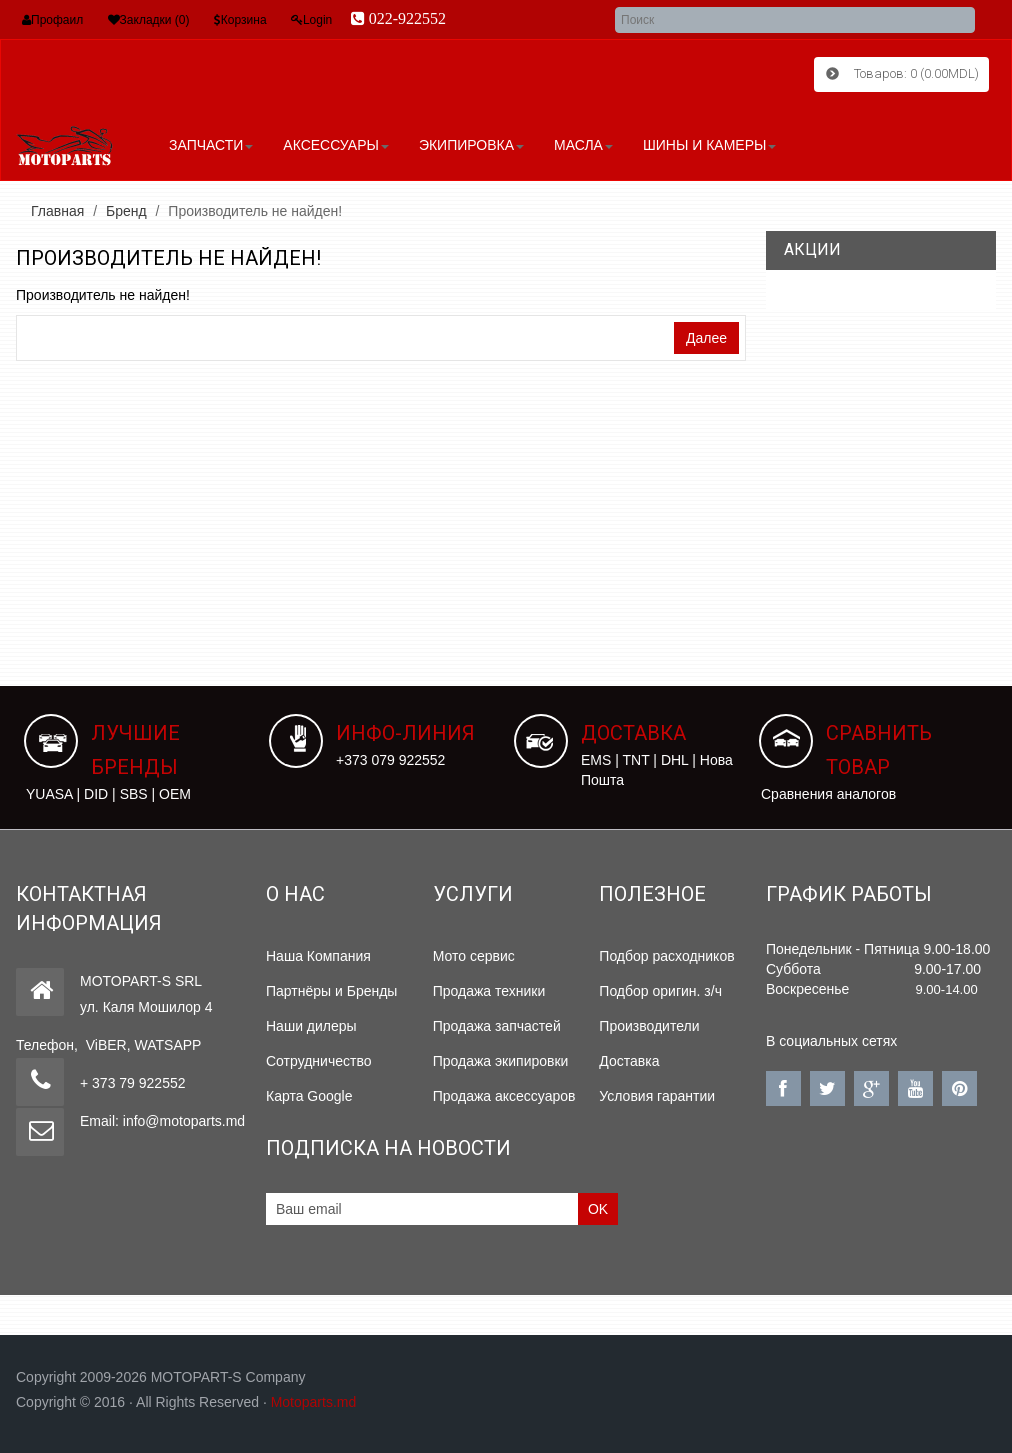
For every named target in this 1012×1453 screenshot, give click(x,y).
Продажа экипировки (501, 1060)
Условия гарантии (657, 1095)
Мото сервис (474, 955)
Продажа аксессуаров (504, 1095)
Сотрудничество (318, 1060)
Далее (706, 337)
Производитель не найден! (255, 210)
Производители (649, 1025)
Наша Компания (318, 955)
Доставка (629, 1060)
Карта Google (309, 1095)
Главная (57, 210)
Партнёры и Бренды (331, 990)
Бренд (126, 210)
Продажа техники (489, 990)
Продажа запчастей (497, 1025)
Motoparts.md (314, 1400)
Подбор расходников (666, 955)
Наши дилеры (311, 1025)
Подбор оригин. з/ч (660, 990)
